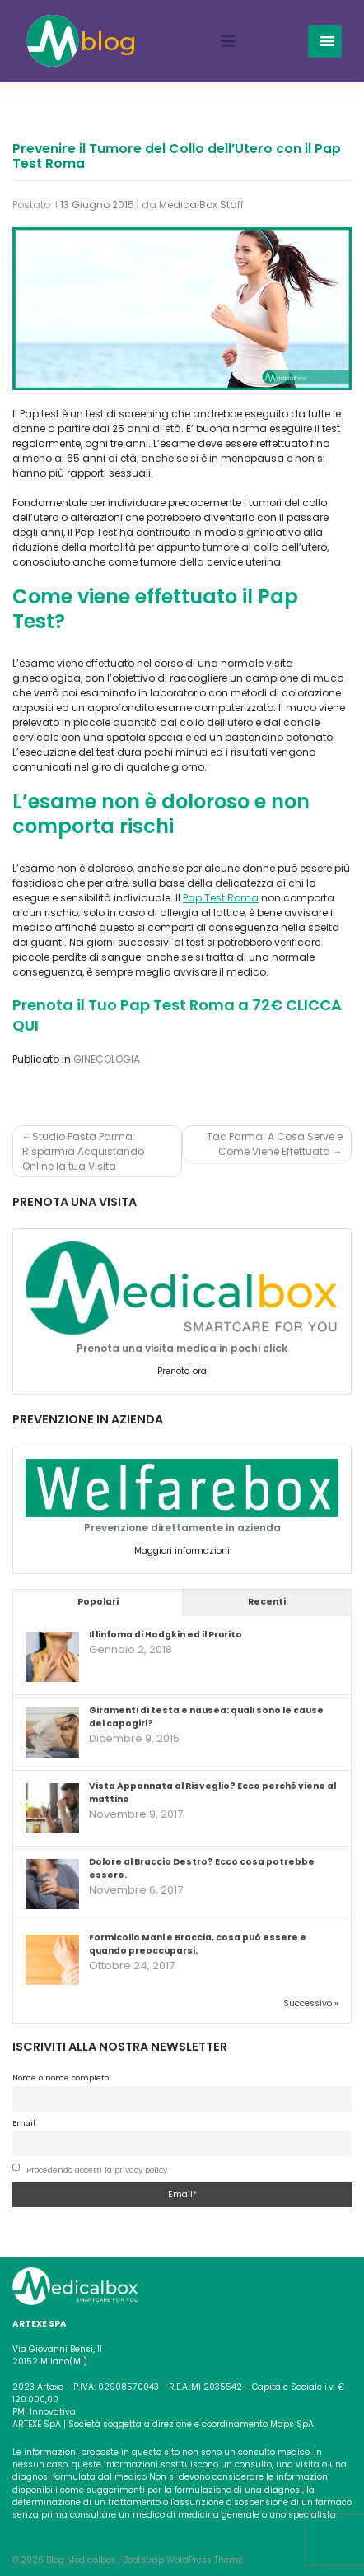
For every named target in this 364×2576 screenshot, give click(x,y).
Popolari (98, 1601)
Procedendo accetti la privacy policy (96, 2169)
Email (23, 2122)
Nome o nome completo (60, 2077)
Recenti (267, 1601)
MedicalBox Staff (201, 205)
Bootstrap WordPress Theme (183, 2560)
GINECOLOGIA (106, 1059)
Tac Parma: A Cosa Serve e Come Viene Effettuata (275, 1144)
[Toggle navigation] (228, 42)
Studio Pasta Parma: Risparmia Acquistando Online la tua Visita (83, 1151)
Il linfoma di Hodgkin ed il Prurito (165, 1634)
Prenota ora (182, 1371)
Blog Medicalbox (80, 2560)
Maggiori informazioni (182, 1550)
